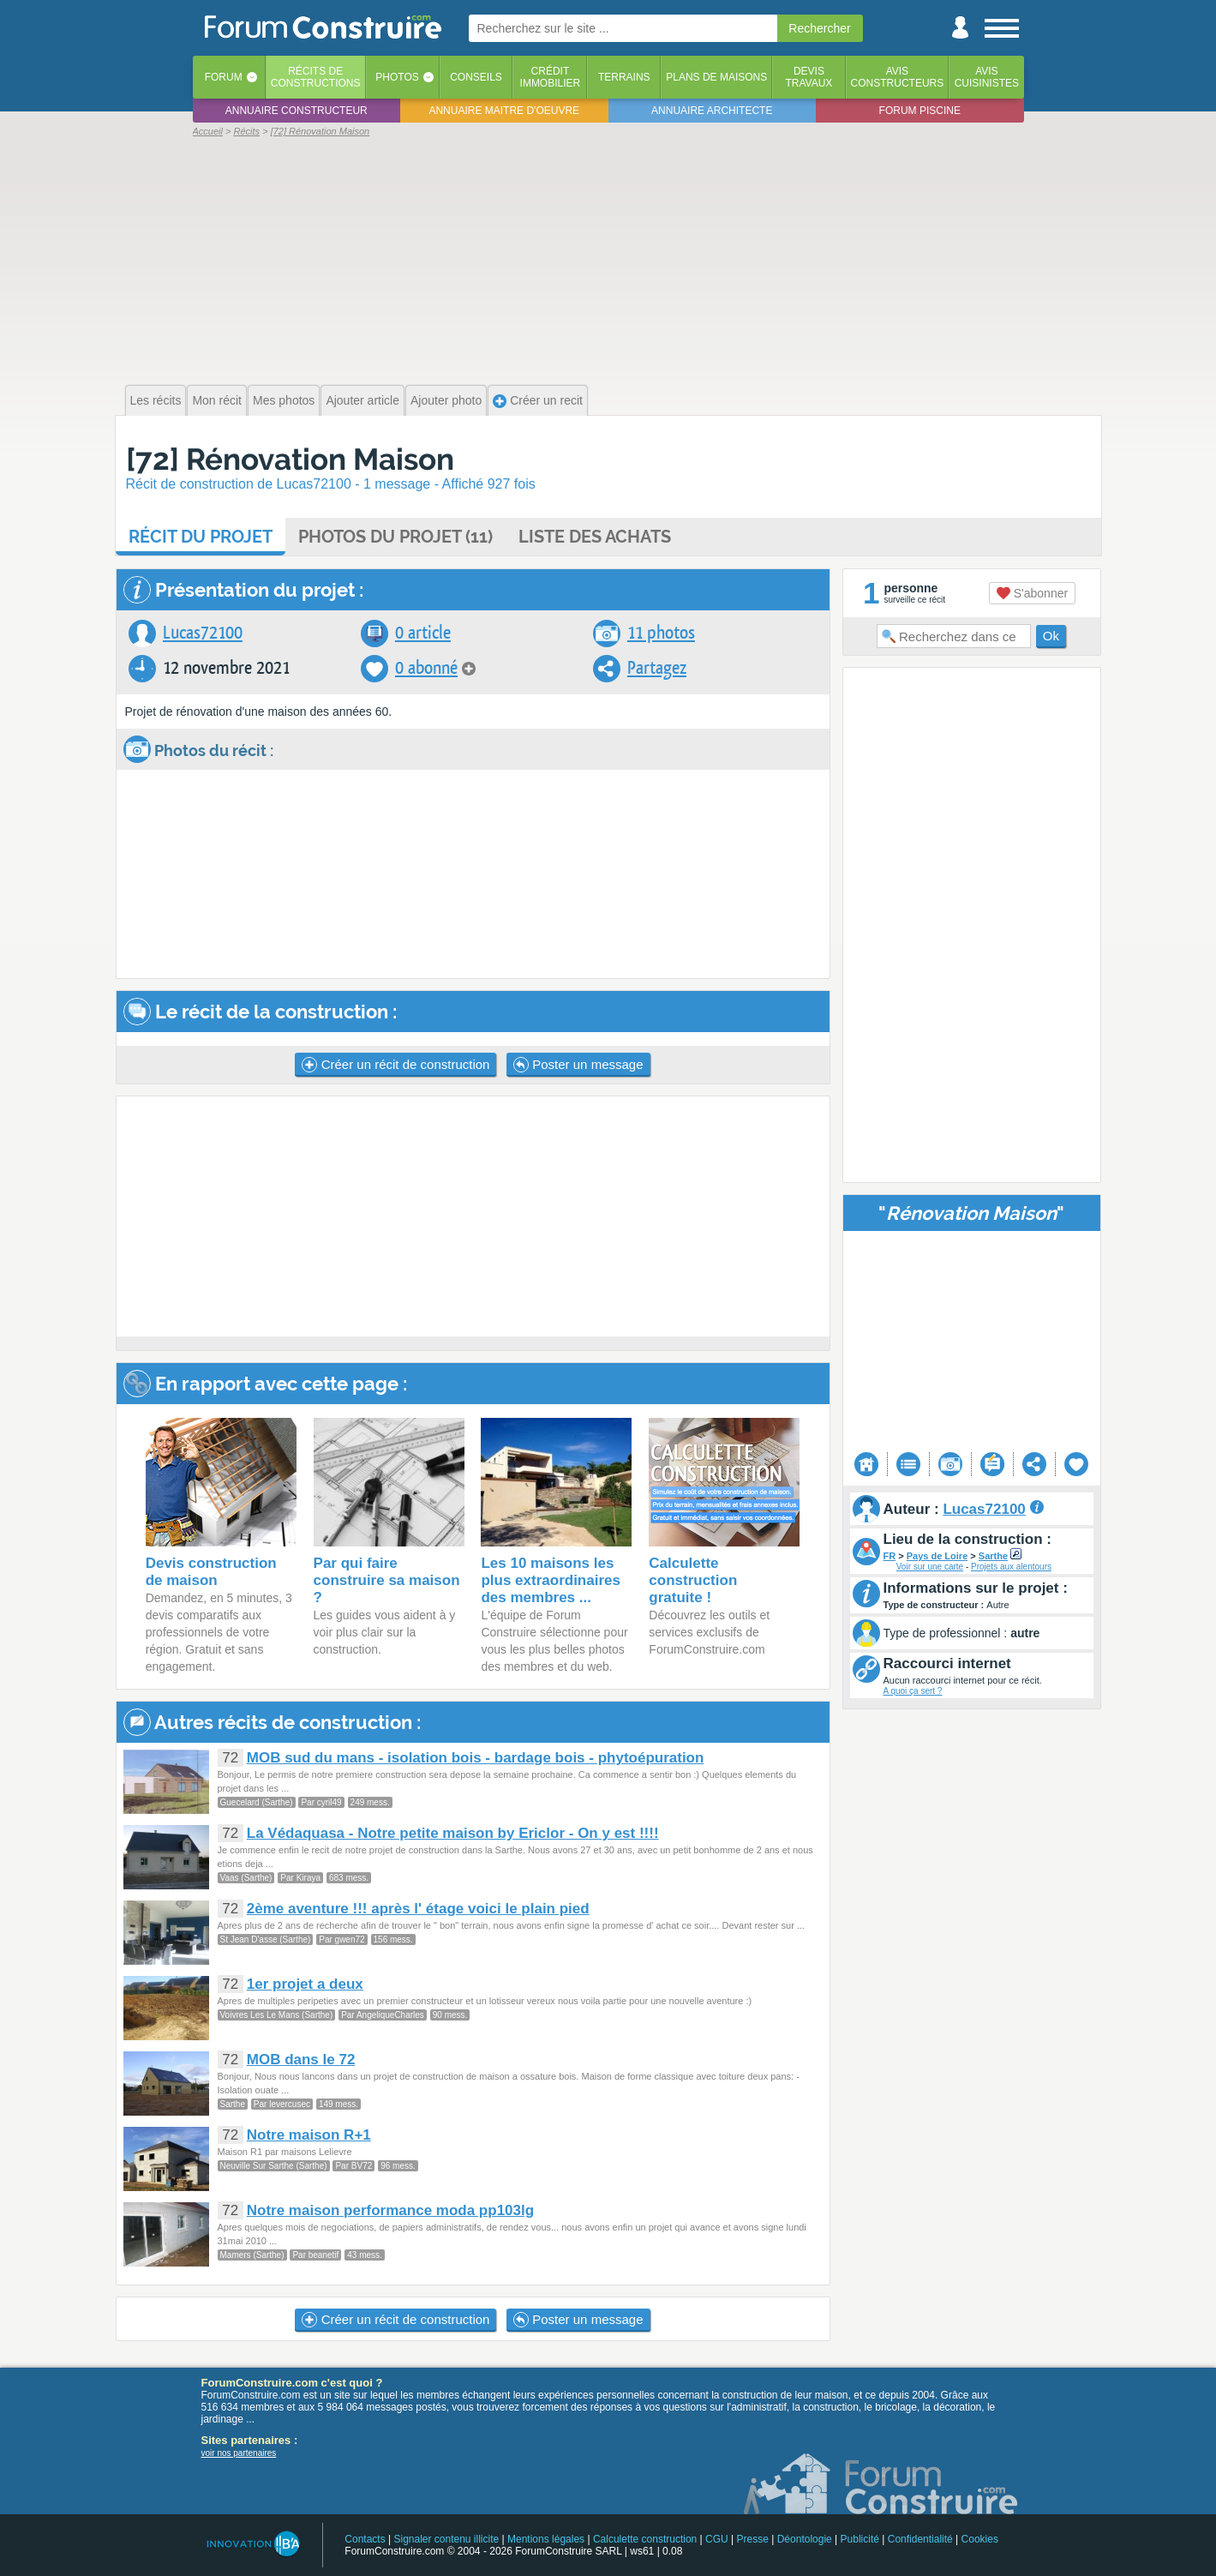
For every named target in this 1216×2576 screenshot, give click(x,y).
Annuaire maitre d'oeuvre (503, 111)
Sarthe (993, 1556)
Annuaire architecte (711, 111)
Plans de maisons (716, 77)
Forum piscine (920, 111)
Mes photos (283, 400)
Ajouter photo (446, 400)
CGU (716, 2539)
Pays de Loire (937, 1556)
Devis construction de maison (211, 1571)
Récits (316, 77)
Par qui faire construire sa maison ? (387, 1580)
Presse (753, 2539)
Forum (224, 77)
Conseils (476, 77)
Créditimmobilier (550, 77)
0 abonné (426, 668)
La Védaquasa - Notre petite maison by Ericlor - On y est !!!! (453, 1833)
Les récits (156, 400)
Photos (396, 77)
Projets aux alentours (1011, 1566)
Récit (201, 536)
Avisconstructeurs (897, 77)
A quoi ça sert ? (913, 1691)
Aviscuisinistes (987, 77)
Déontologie (804, 2539)
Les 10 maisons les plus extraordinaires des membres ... (550, 1580)
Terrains (624, 77)
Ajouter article (362, 400)
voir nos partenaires (239, 2453)
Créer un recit (538, 400)
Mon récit (217, 400)
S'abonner (1032, 593)
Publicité (860, 2539)
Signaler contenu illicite (446, 2539)
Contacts (364, 2539)
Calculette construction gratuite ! (693, 1580)
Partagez (656, 668)
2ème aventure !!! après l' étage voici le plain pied (418, 1908)
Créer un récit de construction (395, 1064)
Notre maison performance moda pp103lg (390, 2210)
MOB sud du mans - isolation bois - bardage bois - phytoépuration (475, 1758)
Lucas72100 (203, 633)
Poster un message (578, 1064)
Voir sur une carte (929, 1566)
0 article (423, 633)
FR (890, 1556)
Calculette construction (645, 2539)
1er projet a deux (305, 1984)
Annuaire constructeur (296, 111)
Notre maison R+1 (309, 2135)
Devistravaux (808, 77)
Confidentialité (920, 2539)
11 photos (661, 633)
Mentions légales (545, 2539)
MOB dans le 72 (301, 2059)
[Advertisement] (608, 259)
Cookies (979, 2539)
